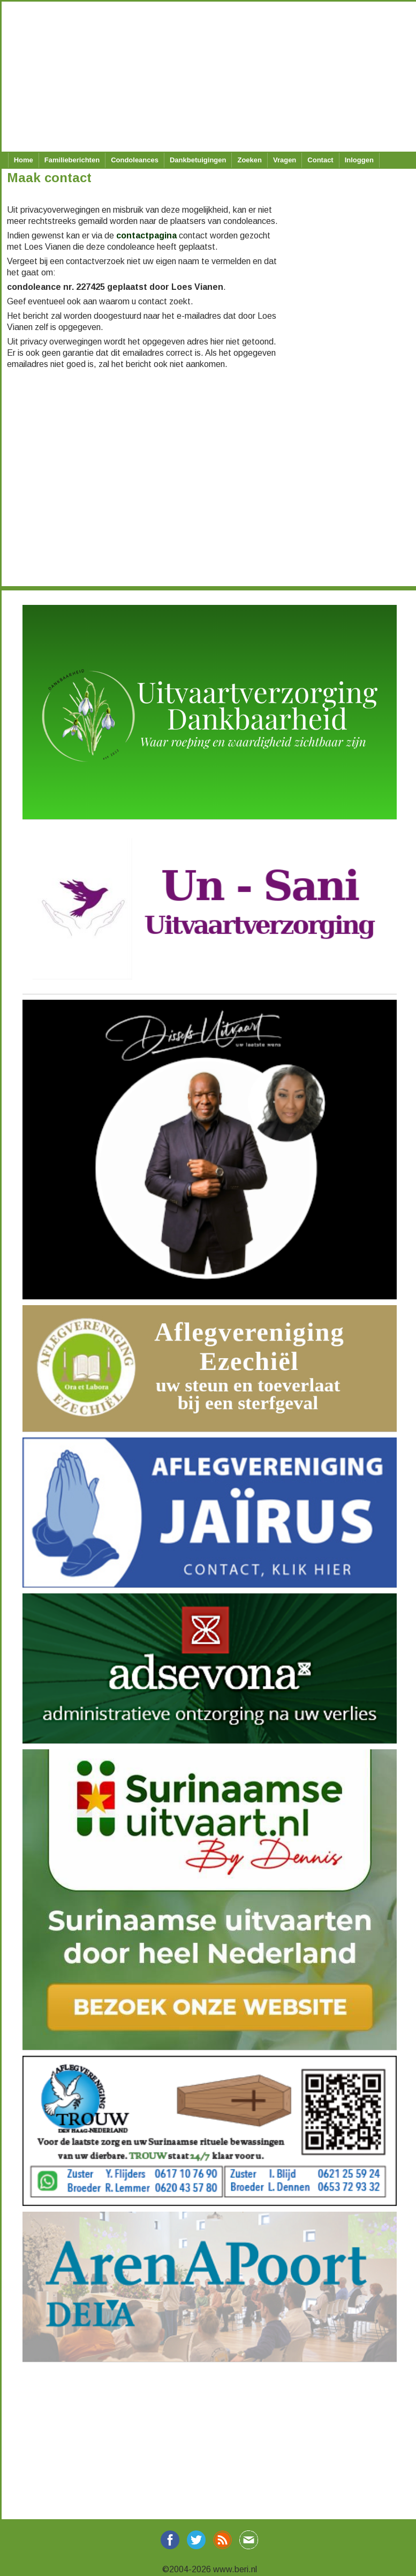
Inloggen (359, 160)
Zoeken (249, 160)
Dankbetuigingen (198, 160)
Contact (320, 160)
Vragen (284, 160)
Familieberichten (72, 160)
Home (23, 160)
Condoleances (134, 160)
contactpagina (146, 235)
